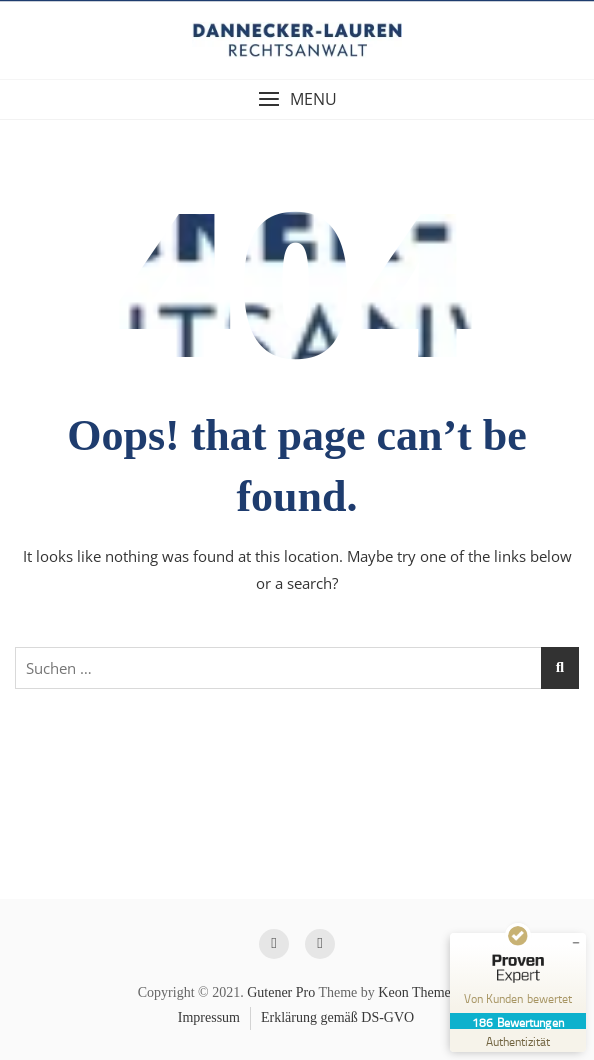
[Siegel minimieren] (576, 943)
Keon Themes (417, 992)
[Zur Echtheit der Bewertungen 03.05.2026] (518, 1040)
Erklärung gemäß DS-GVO (337, 1017)
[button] (297, 99)
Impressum (209, 1017)
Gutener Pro (281, 992)
